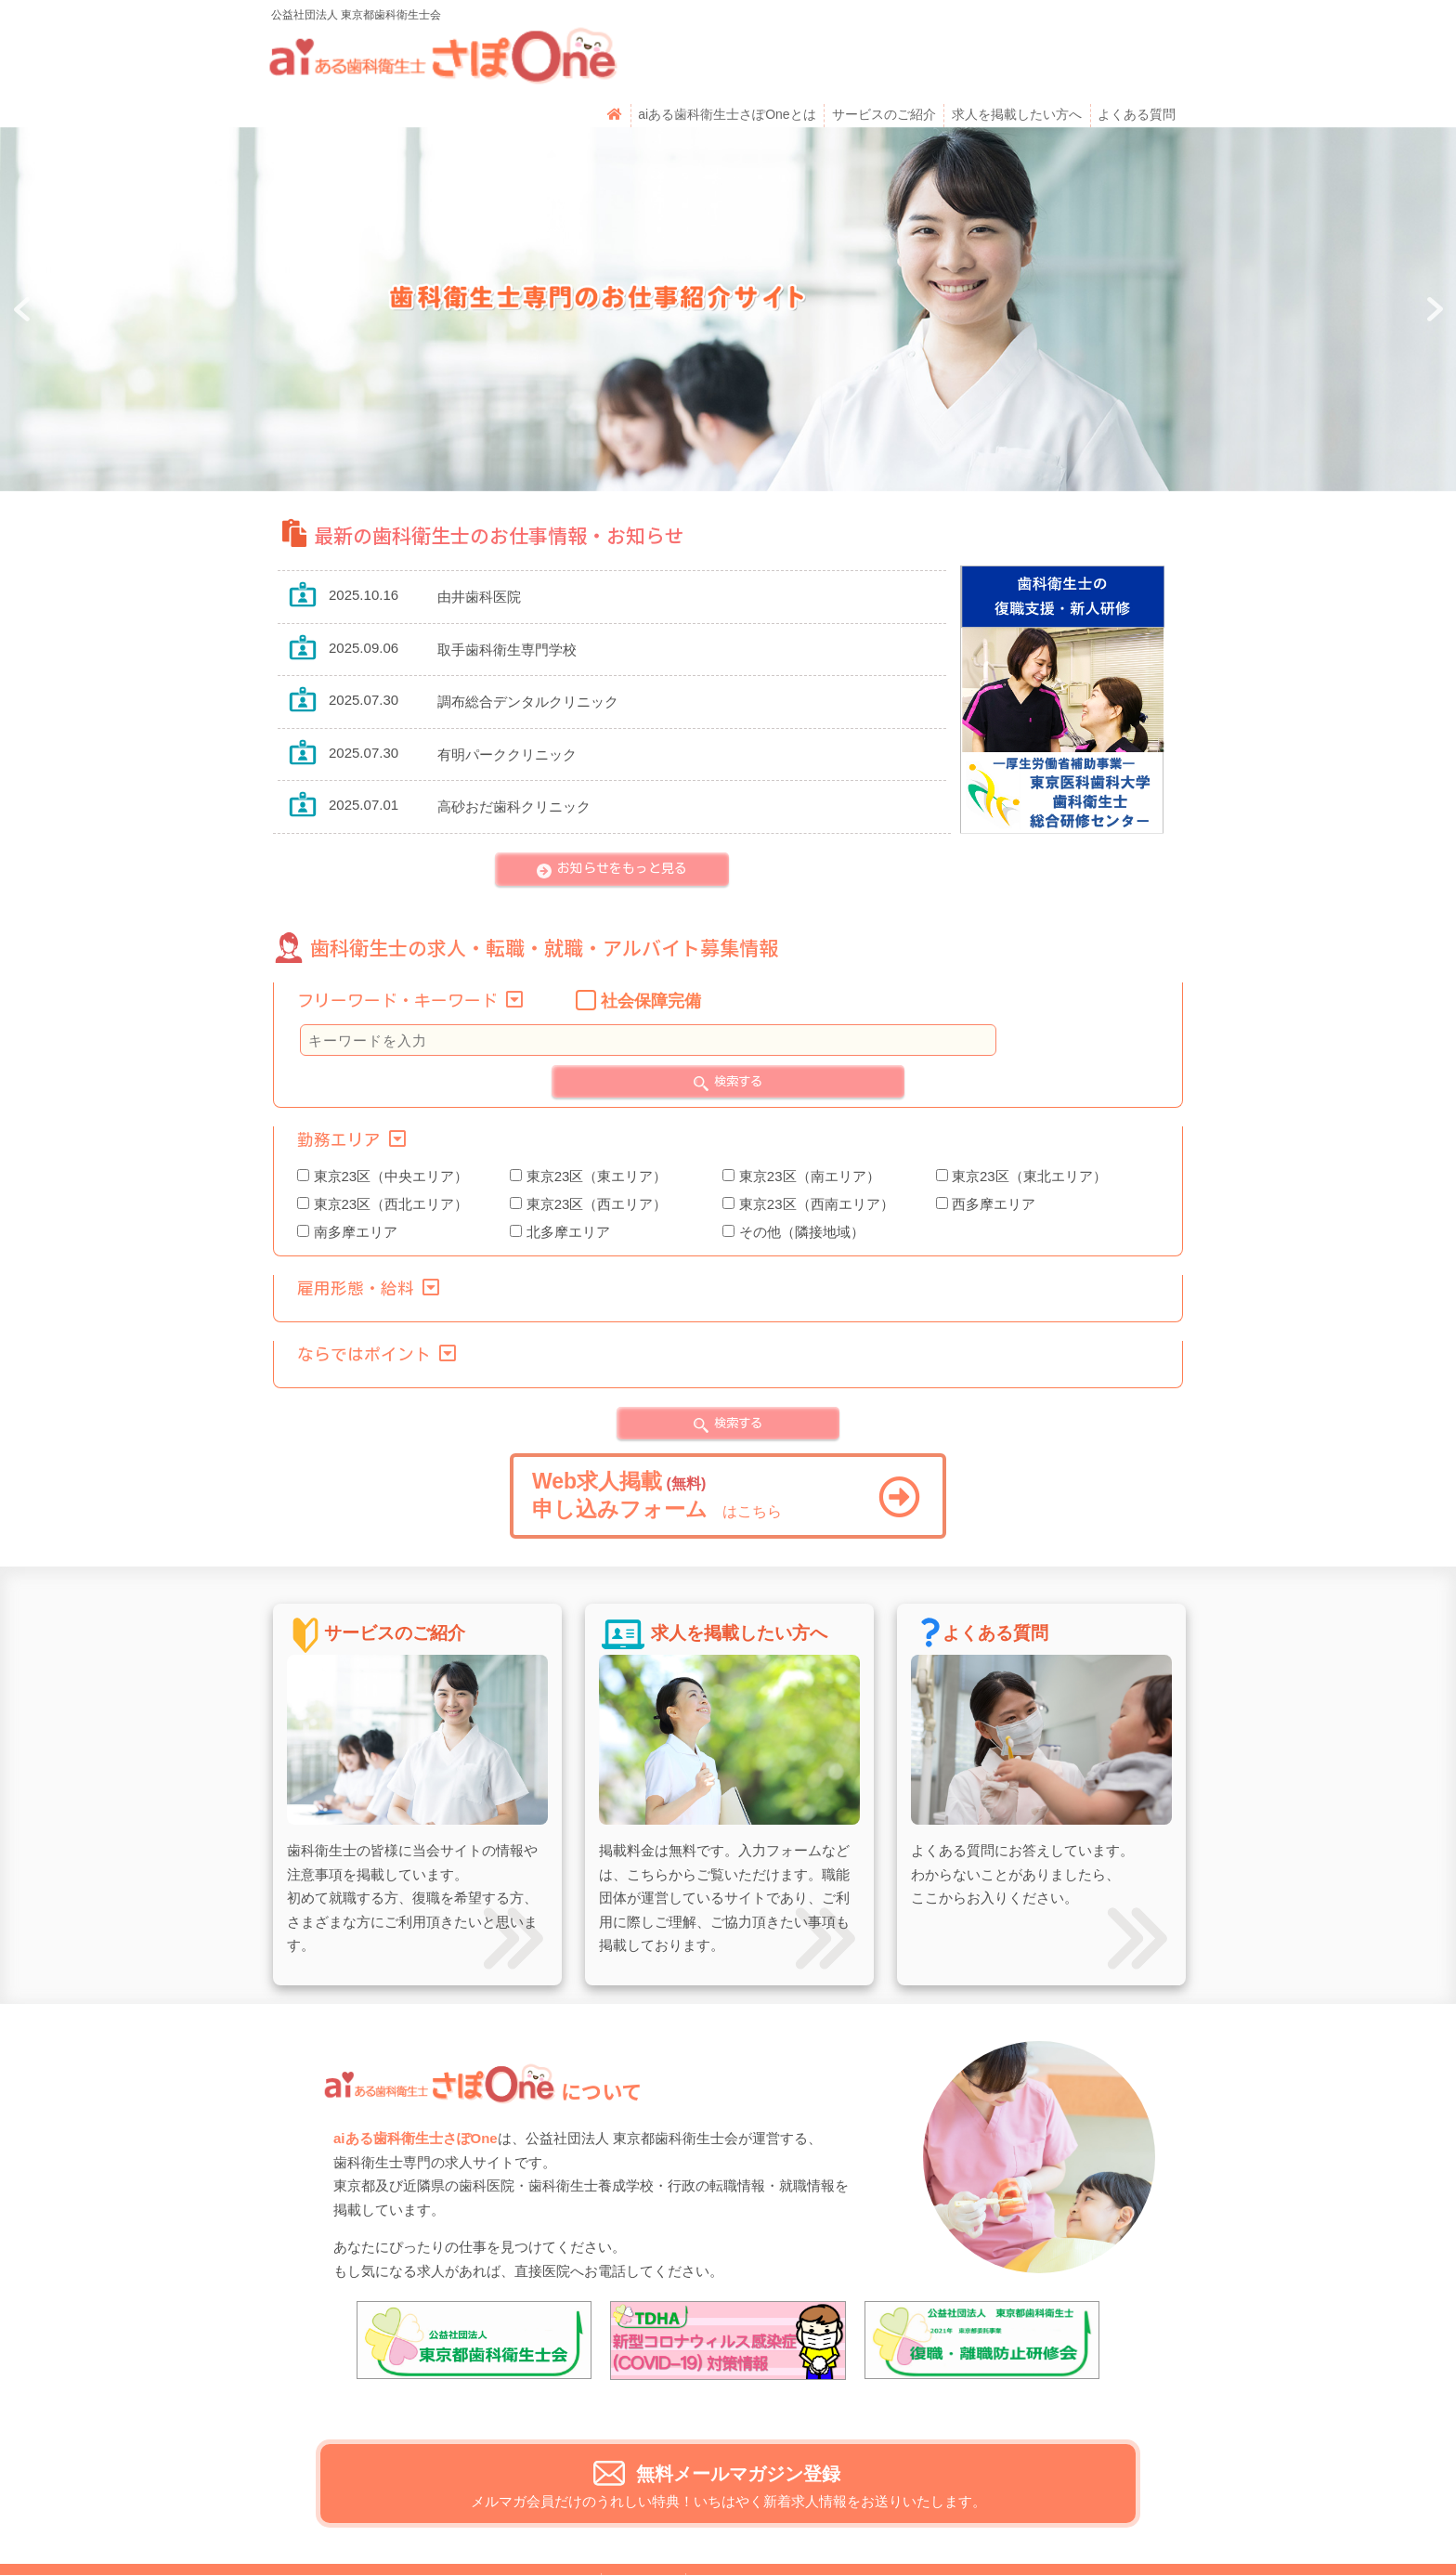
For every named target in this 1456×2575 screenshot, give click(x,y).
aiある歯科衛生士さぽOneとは (726, 62)
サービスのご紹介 (883, 62)
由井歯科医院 (479, 545)
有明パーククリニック (507, 703)
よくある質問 (1136, 62)
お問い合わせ (553, 2532)
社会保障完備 (651, 950)
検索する (738, 1029)
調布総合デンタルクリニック (527, 650)
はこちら (726, 1444)
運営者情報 (643, 2532)
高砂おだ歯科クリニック (514, 755)
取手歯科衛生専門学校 (507, 598)
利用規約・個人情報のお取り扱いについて (819, 2532)
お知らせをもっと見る (622, 817)
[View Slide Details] (474, 2289)
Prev (24, 258)
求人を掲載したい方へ (1016, 62)
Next (1432, 258)
